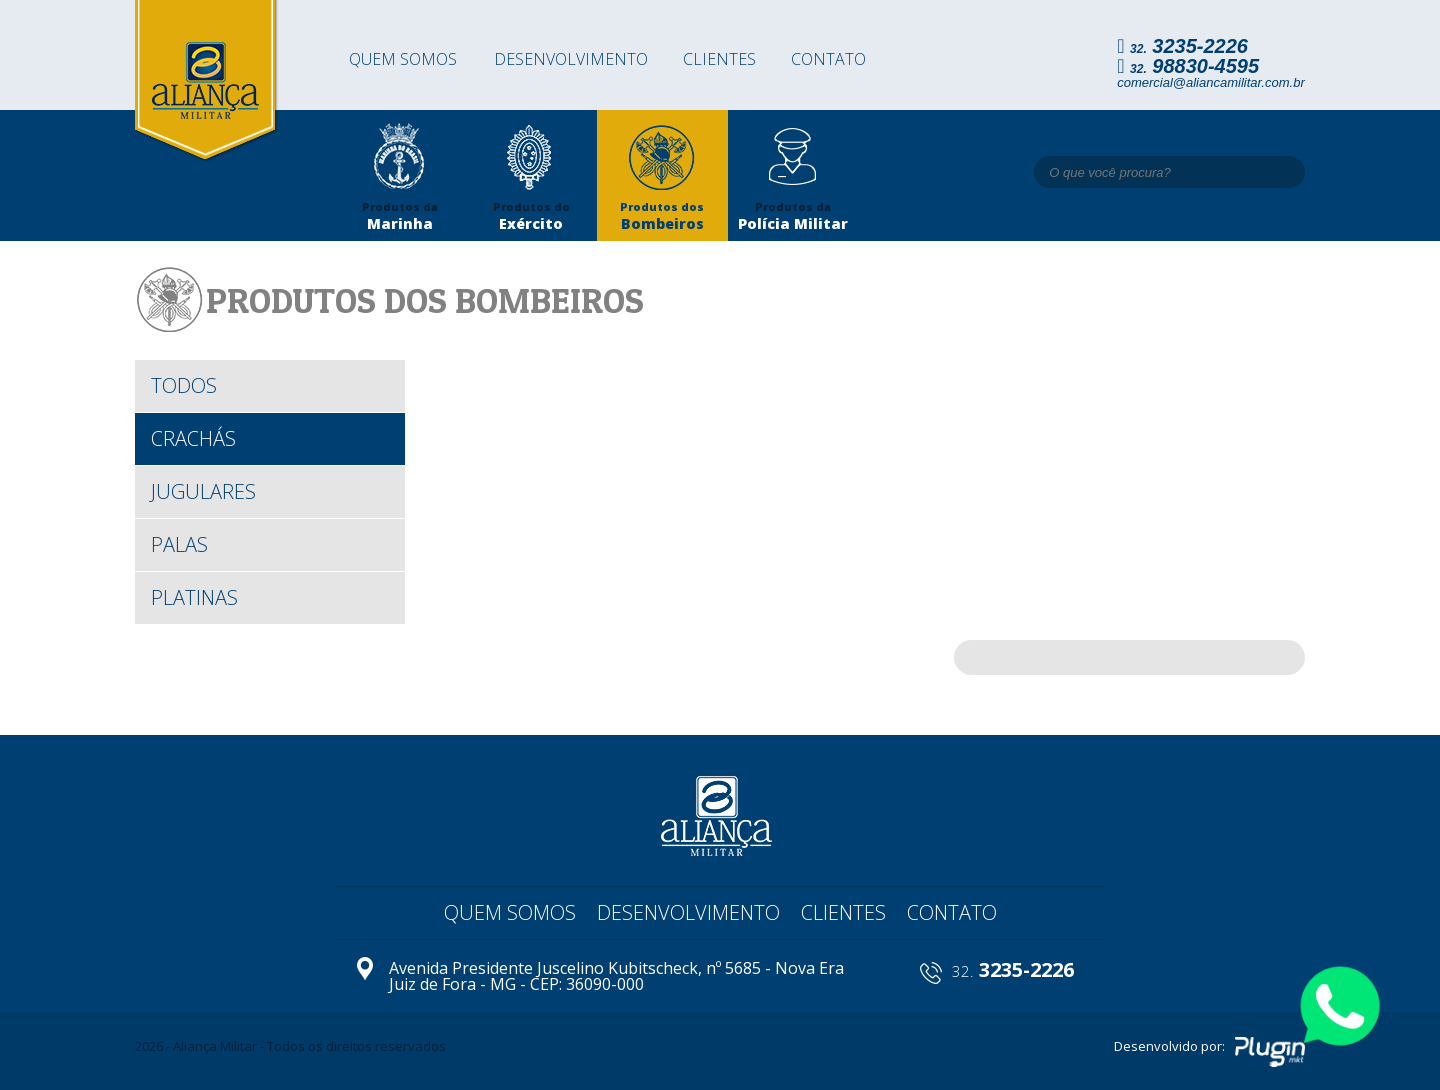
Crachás (193, 438)
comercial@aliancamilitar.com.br (1211, 82)
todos (184, 385)
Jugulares (203, 491)
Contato (828, 59)
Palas (179, 544)
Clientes (719, 59)
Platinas (194, 597)
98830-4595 (1194, 66)
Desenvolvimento (571, 59)
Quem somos (403, 59)
